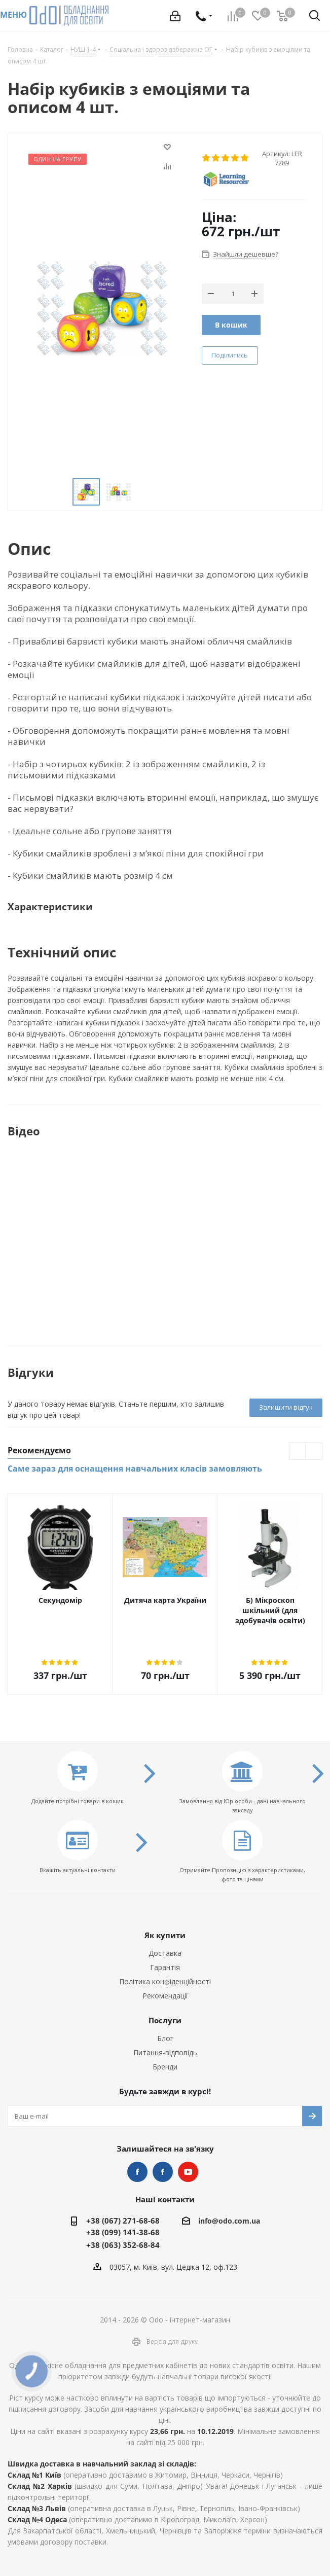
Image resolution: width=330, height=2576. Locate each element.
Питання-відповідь (165, 2052)
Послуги (165, 2020)
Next (314, 1451)
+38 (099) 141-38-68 (123, 2232)
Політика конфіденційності (165, 1981)
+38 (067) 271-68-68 (123, 2220)
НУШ (163, 2172)
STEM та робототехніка (137, 2172)
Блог (165, 2038)
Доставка (165, 1953)
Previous (297, 1451)
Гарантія (165, 1967)
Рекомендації (165, 1995)
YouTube (188, 2172)
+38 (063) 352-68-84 (123, 2245)
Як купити (165, 1935)
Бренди (165, 2066)
